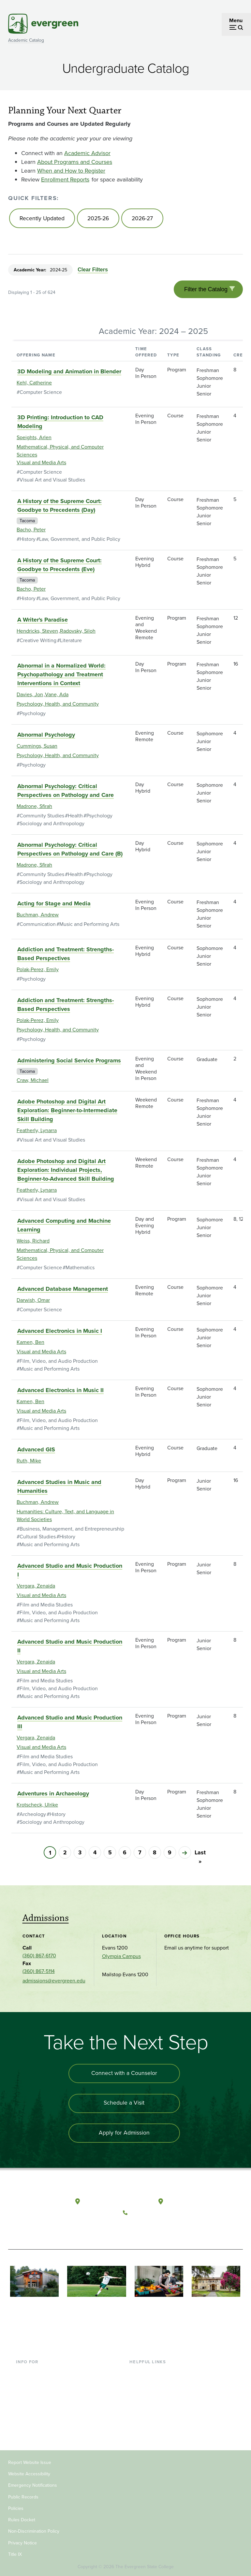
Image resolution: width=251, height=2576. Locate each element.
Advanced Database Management (62, 1291)
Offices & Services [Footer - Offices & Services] (149, 2392)
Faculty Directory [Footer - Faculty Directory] (148, 2381)
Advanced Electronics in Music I (59, 1333)
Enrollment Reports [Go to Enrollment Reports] (65, 179)
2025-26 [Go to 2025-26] (99, 218)
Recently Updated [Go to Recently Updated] (42, 218)
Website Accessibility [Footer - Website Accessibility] (29, 2472)
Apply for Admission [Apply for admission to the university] (124, 2137)
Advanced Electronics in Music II (60, 1392)
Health (75, 818)
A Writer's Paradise (42, 622)
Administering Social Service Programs (69, 1062)
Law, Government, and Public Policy (79, 541)
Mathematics (80, 1270)
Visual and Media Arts (41, 464)
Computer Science (41, 394)
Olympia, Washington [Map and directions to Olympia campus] (110, 2203)
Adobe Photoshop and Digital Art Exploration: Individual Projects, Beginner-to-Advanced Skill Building (65, 1172)
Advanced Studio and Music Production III (69, 1724)
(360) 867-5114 (38, 1973)
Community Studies (42, 818)
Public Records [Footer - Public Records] (23, 2495)
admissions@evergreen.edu (53, 1983)
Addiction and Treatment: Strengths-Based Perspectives (65, 956)
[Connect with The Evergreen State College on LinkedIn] (170, 2229)
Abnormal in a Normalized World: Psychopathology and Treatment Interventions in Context (61, 677)
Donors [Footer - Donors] (24, 2413)
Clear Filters (92, 271)
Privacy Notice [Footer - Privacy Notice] (22, 2541)
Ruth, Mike (29, 1463)
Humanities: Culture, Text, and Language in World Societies (65, 1517)
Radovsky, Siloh (78, 633)
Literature (71, 642)
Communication (38, 926)
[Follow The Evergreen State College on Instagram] (157, 2229)
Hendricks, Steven (37, 633)
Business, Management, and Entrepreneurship (72, 1531)
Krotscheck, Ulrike (37, 1807)
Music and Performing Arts (89, 926)
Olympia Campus (121, 1958)
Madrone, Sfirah (34, 808)
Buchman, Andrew (38, 917)
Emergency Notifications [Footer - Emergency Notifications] (32, 2484)
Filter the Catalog (205, 291)
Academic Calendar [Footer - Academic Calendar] (151, 2413)
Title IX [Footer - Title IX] (15, 2553)
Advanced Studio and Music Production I (69, 1572)
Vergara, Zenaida (36, 1588)
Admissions (45, 1920)
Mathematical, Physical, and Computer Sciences (60, 453)
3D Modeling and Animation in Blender (69, 373)
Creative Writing (38, 642)
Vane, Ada (56, 696)
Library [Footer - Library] (137, 2370)
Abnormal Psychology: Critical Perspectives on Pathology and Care (65, 792)
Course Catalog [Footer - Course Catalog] (147, 2402)
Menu (236, 20)
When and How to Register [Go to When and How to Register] (71, 170)
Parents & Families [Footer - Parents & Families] (37, 2392)
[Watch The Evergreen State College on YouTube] (143, 2229)
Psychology (33, 715)
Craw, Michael (33, 1082)
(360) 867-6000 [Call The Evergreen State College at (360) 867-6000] (150, 2213)
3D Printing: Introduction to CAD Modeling (60, 424)
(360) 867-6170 (39, 1958)
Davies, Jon (30, 696)
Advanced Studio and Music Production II (69, 1648)
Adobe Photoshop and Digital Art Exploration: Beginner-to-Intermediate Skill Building (67, 1113)
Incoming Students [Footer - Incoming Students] (37, 2381)
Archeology (33, 1816)
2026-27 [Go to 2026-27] (145, 218)
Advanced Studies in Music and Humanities (59, 1488)
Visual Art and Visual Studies (52, 482)
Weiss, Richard (33, 1243)
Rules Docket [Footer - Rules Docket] (21, 2518)
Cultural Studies (38, 1539)
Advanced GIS (36, 1451)
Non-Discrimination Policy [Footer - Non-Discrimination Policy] (33, 2530)
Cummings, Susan (37, 748)
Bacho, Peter (31, 532)
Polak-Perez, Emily (38, 971)
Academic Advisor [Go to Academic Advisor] (87, 153)
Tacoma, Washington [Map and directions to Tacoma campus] (191, 2203)
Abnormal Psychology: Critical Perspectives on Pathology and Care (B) (70, 851)
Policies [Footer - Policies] (15, 2507)
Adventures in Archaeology (53, 1796)
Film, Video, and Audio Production (59, 1363)
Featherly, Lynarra (37, 1132)
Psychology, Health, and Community (58, 706)
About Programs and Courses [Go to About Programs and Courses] (74, 162)
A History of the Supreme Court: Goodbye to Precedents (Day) (59, 507)
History (28, 541)
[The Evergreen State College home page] (32, 2209)
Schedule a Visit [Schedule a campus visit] (124, 2106)
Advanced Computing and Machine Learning (64, 1227)
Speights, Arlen (34, 439)
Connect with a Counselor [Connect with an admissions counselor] (124, 2075)
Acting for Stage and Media (54, 905)
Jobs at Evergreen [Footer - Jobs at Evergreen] (149, 2434)
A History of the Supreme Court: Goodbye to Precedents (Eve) (59, 567)
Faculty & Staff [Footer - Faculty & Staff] (32, 2402)
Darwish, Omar (33, 1302)
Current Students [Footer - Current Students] (35, 2370)
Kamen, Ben (30, 1344)
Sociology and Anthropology (52, 825)
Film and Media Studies (46, 1607)
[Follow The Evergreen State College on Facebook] (130, 2229)
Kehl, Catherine (34, 385)
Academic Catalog (26, 40)
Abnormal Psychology (46, 737)
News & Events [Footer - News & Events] (146, 2423)
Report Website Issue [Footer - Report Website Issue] (29, 2461)
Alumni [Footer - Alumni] (24, 2423)
